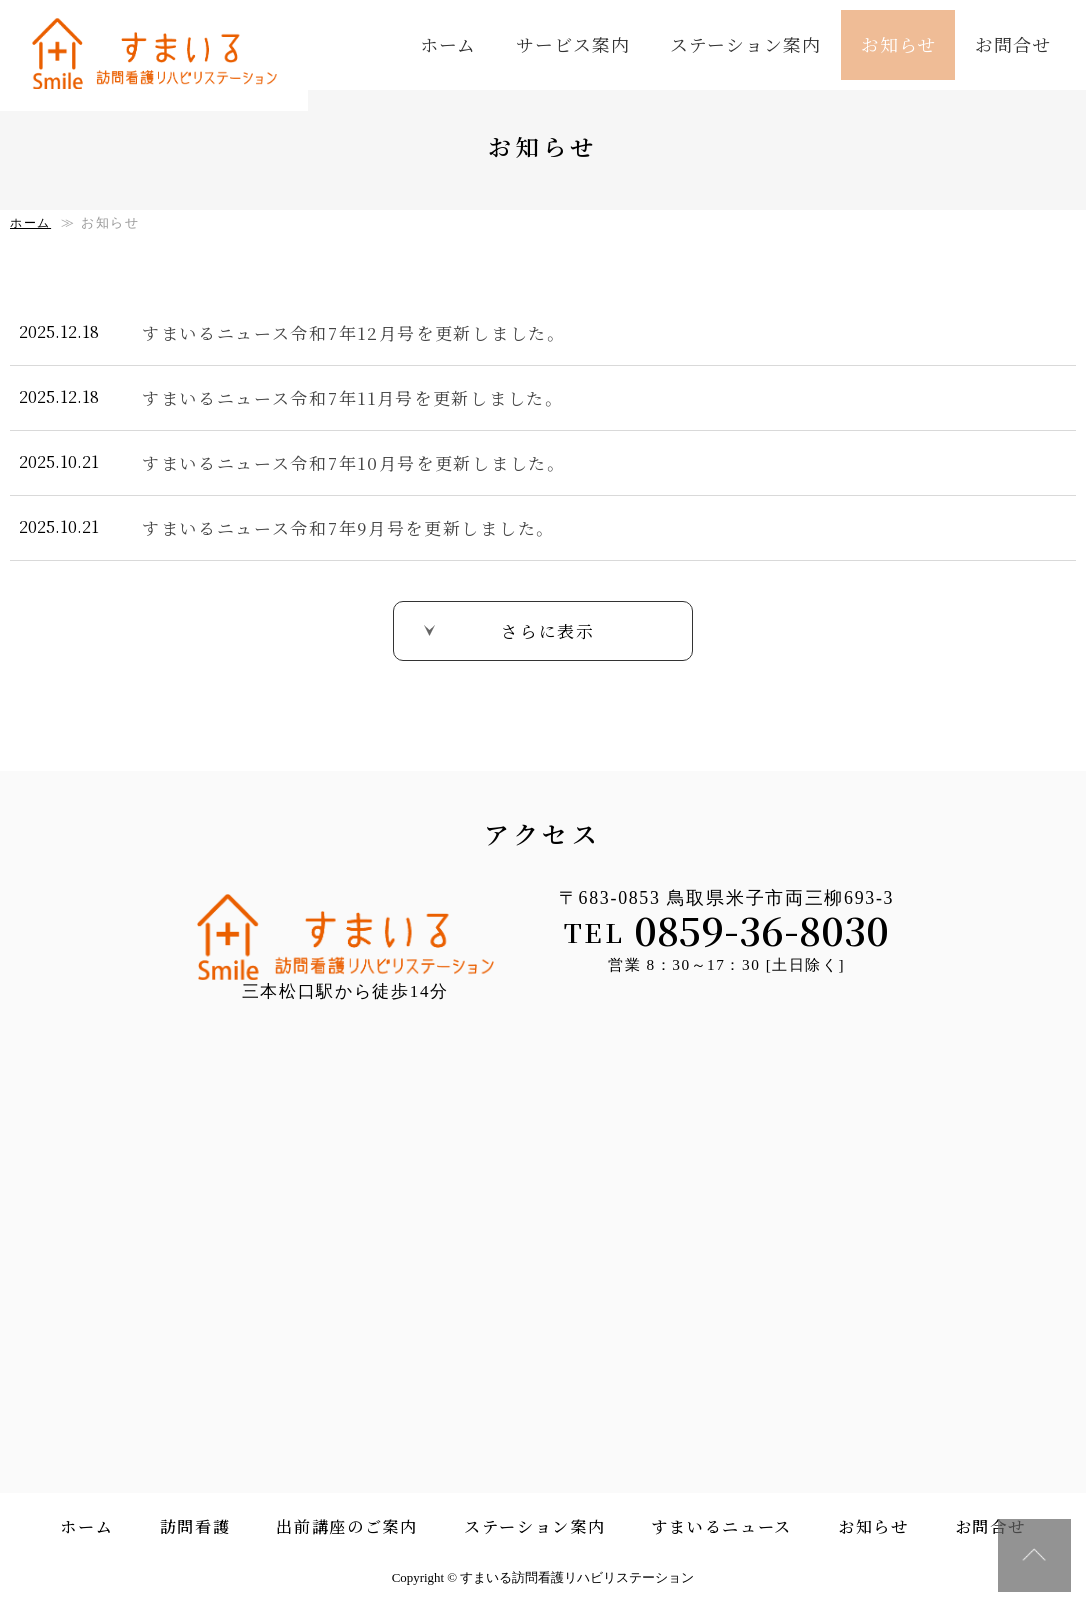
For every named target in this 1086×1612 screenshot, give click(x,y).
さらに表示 (548, 629)
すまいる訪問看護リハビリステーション (165, 57)
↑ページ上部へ (1033, 1554)
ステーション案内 (745, 44)
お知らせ (898, 44)
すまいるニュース (721, 1528)
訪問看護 (195, 1528)
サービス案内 (572, 44)
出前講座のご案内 (347, 1528)
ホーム (448, 44)
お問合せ (1013, 44)
